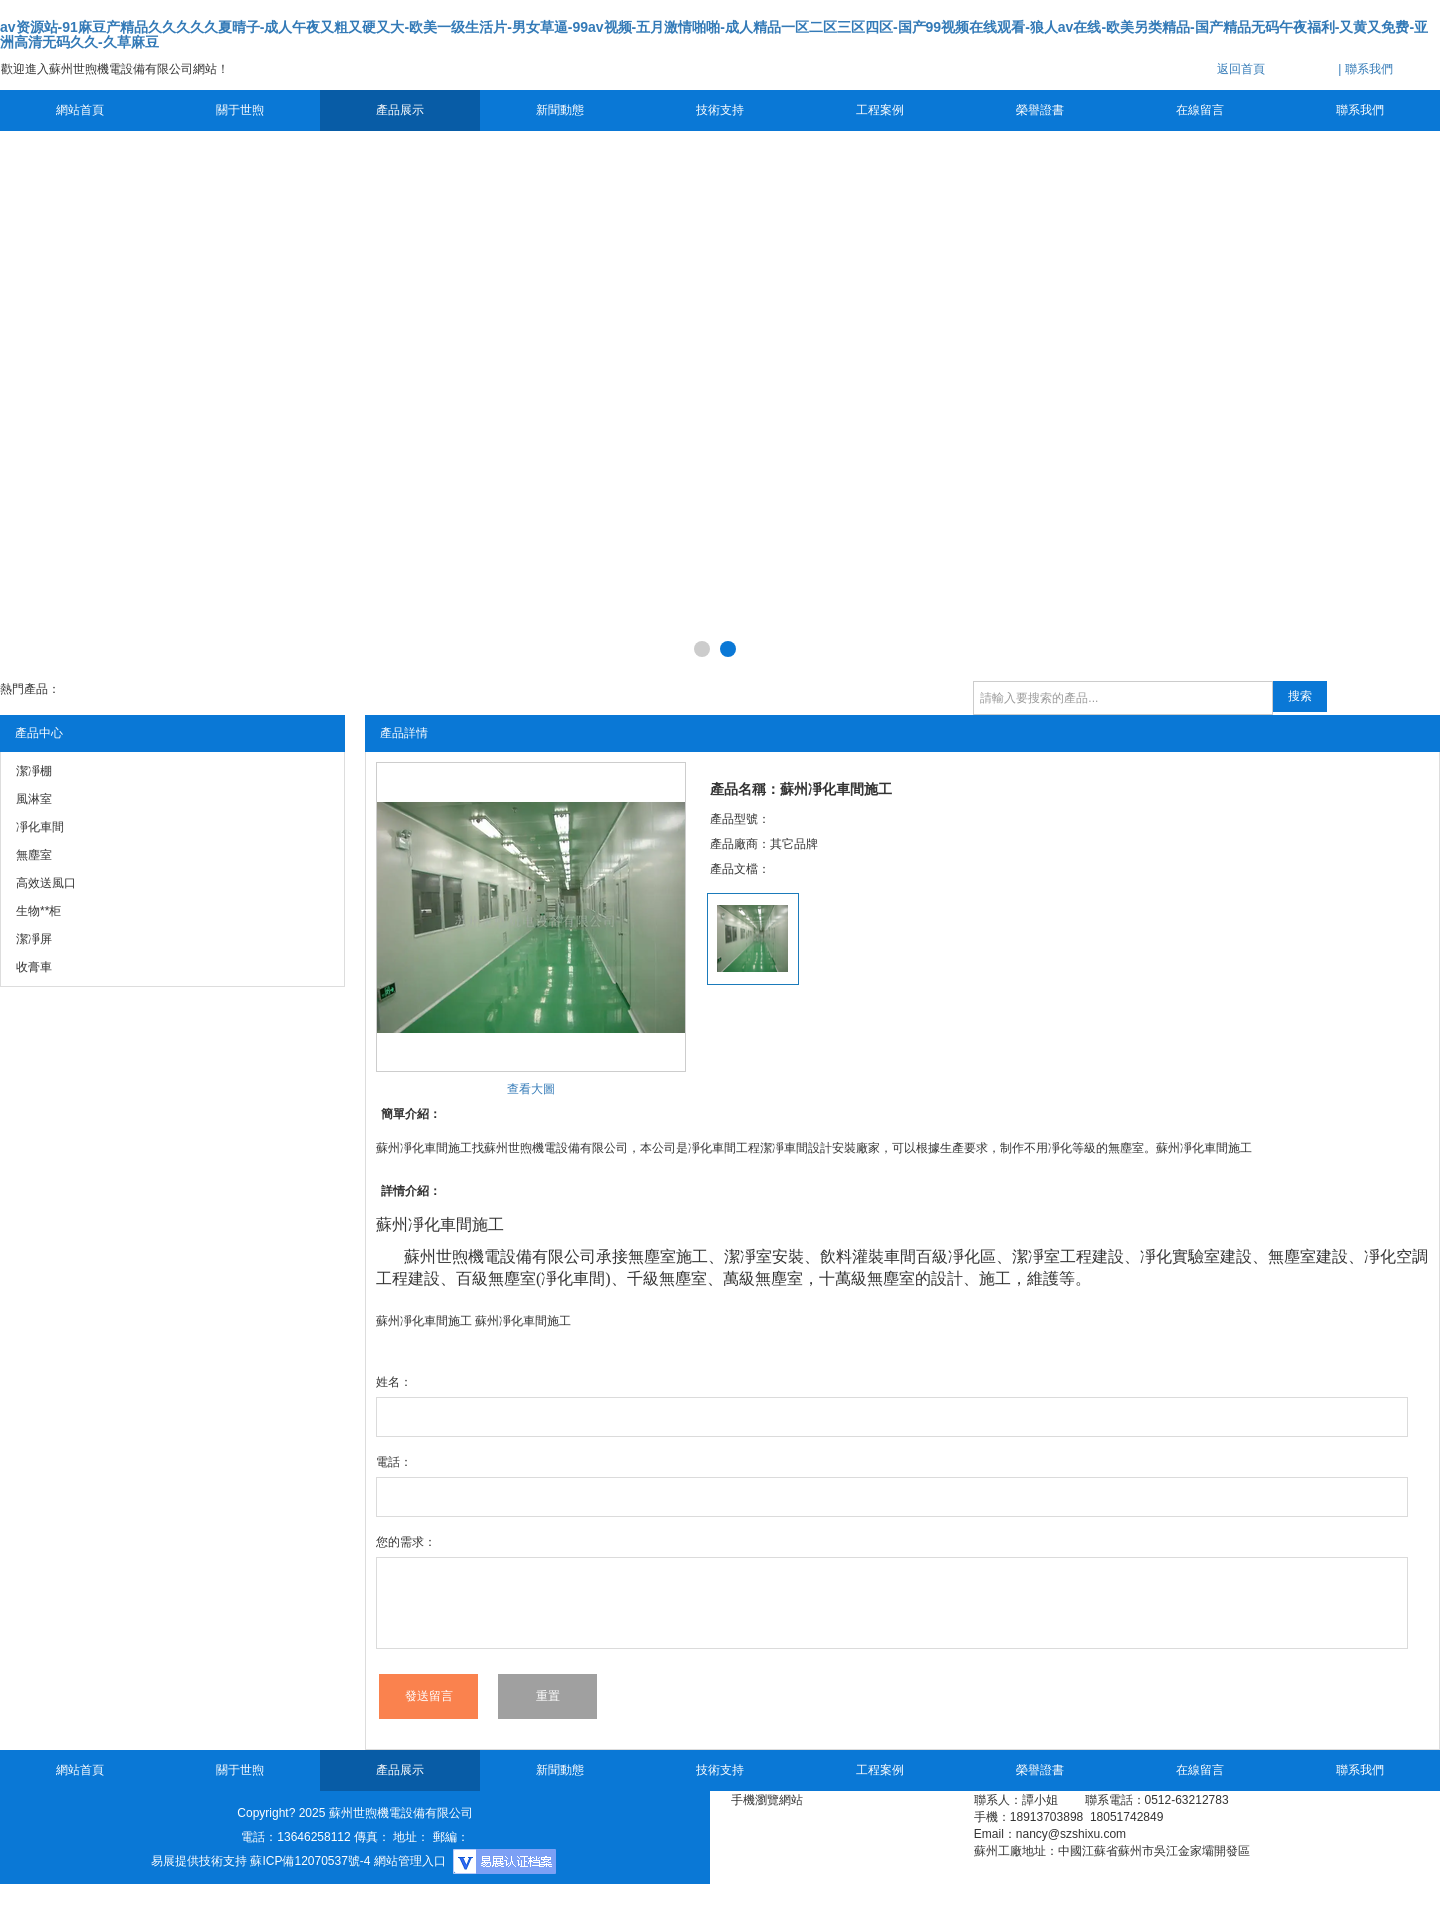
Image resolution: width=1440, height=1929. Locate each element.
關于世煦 (240, 110)
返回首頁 (1241, 69)
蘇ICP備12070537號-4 (310, 1861)
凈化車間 (440, 1224)
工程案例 (880, 110)
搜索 (1300, 696)
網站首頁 (80, 110)
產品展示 (400, 110)
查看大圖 (531, 1089)
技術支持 (720, 110)
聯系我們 (1360, 110)
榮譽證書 (1040, 110)
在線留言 (1200, 110)
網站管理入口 (410, 1861)
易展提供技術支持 (199, 1861)
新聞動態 (560, 110)
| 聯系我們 (1365, 69)
